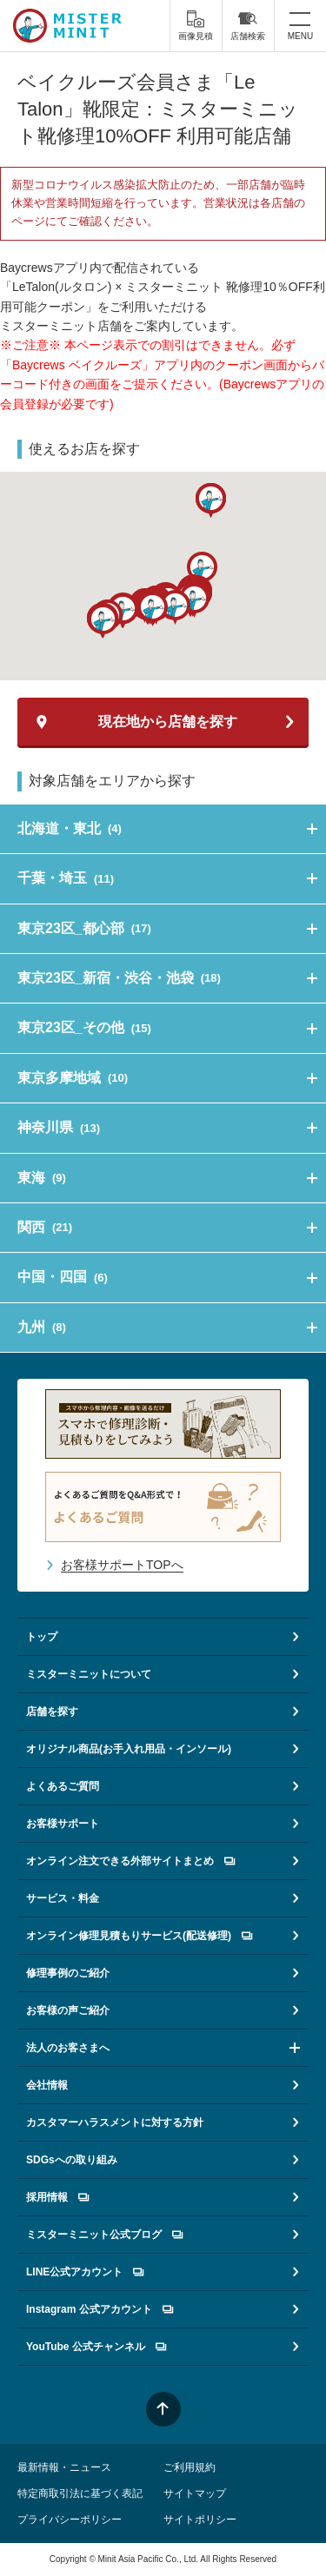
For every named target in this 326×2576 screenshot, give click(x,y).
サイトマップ (194, 2493)
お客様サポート (62, 1824)
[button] (152, 609)
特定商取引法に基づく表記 (80, 2493)
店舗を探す (52, 1711)
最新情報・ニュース (64, 2467)
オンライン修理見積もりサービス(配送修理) (139, 1936)
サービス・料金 (62, 1898)
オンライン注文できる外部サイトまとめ (130, 1861)
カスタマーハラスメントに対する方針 (114, 2122)
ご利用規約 (189, 2467)
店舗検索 (247, 25)
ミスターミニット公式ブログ (104, 2234)
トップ (41, 1637)
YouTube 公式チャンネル (96, 2347)
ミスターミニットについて (88, 1674)
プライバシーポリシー (69, 2519)
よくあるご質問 (62, 1786)
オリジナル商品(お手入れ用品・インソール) (128, 1749)
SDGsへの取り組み (71, 2160)
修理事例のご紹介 (68, 1973)
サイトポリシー (199, 2519)
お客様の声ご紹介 (68, 2010)
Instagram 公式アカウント (99, 2309)
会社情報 (47, 2085)
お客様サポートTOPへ (122, 1565)
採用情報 (57, 2197)
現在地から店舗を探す (167, 721)
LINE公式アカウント (84, 2272)
